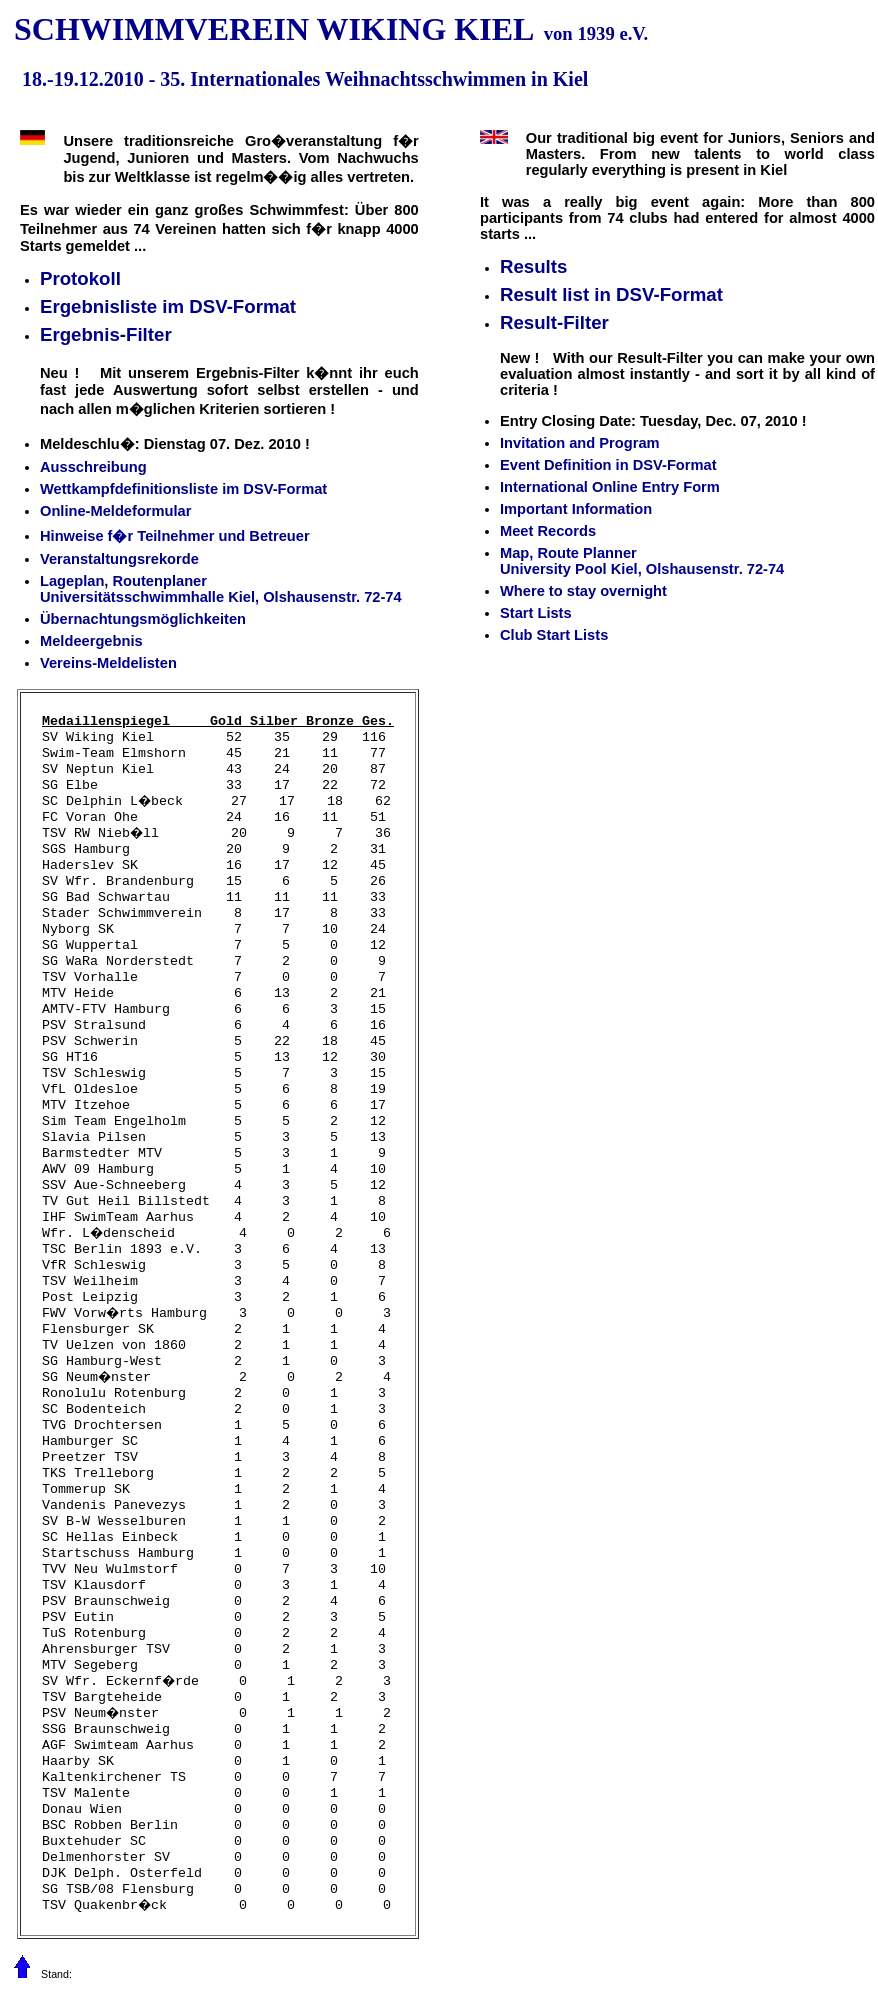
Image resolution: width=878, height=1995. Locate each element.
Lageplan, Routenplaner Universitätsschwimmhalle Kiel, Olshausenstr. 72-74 (221, 589)
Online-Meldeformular (115, 511)
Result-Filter (554, 322)
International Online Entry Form (610, 487)
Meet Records (548, 531)
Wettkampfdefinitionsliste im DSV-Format (183, 489)
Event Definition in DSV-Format (608, 465)
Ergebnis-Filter (106, 334)
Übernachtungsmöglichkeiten (143, 619)
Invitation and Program (580, 443)
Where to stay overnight (583, 591)
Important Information (576, 509)
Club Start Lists (554, 635)
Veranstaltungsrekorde (119, 559)
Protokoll (80, 278)
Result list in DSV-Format (611, 294)
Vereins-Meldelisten (108, 663)
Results (533, 266)
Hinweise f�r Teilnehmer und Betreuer (175, 536)
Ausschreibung (93, 467)
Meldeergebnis (91, 641)
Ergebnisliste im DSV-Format (168, 306)
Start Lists (536, 613)
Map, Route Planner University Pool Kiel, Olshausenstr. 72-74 (642, 561)
